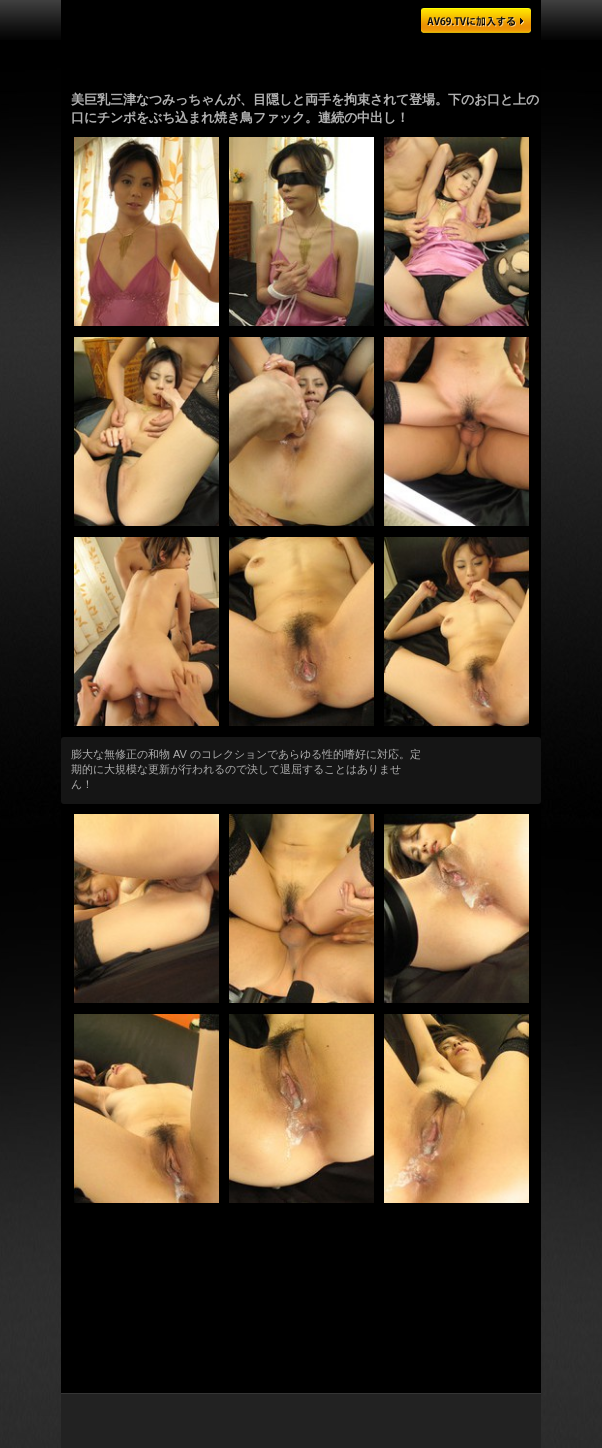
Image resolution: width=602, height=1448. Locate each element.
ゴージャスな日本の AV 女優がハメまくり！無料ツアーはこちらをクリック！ (301, 59)
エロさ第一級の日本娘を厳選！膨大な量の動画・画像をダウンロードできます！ (301, 1233)
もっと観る (481, 763)
